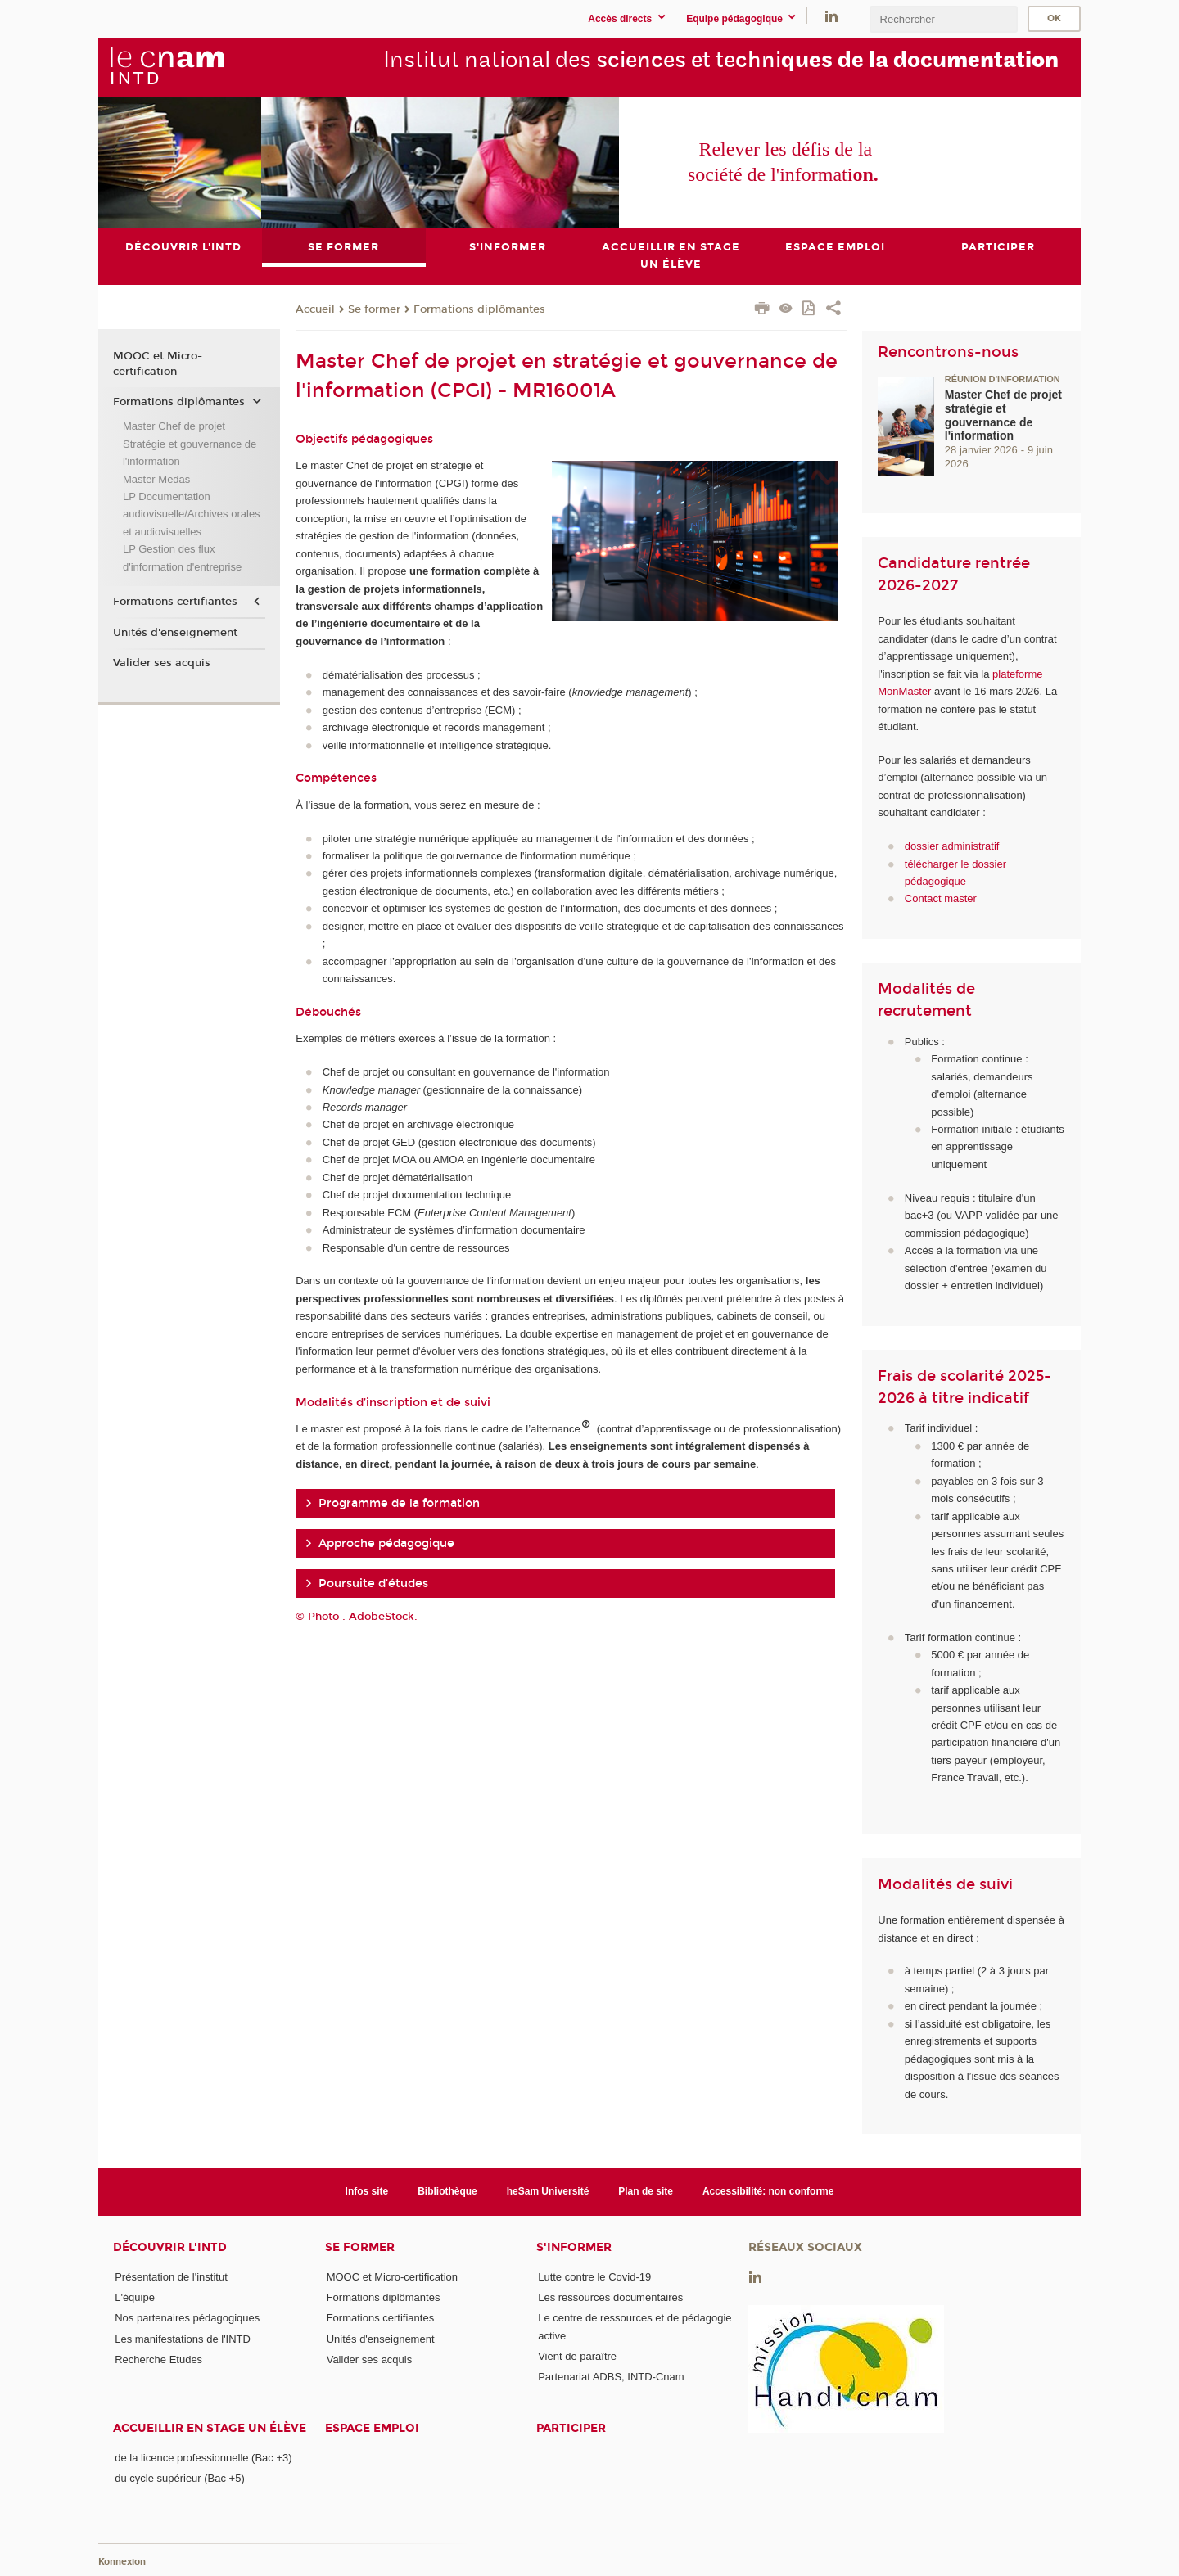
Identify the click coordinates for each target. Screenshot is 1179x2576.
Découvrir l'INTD (170, 2247)
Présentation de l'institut (171, 2277)
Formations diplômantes (479, 309)
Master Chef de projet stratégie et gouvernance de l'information (1003, 415)
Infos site (367, 2191)
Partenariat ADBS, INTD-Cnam (611, 2377)
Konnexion (122, 2561)
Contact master (941, 899)
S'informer (574, 2247)
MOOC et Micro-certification (157, 364)
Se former (374, 309)
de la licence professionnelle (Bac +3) (203, 2458)
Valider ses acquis (161, 663)
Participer (571, 2428)
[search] (943, 19)
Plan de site (645, 2191)
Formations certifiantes (175, 601)
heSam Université (548, 2191)
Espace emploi (372, 2428)
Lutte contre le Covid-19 (594, 2277)
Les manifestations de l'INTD (183, 2339)
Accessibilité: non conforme (768, 2191)
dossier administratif (952, 846)
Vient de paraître (577, 2356)
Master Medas (156, 479)
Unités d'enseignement (175, 632)
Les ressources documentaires (610, 2297)
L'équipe (135, 2297)
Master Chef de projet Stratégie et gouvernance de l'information (189, 443)
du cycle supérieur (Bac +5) (180, 2478)
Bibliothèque (447, 2191)
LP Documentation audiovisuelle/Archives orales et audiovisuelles (191, 514)
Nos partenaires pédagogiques (187, 2318)
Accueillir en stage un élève (209, 2428)
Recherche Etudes (158, 2359)
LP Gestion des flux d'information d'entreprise (182, 557)
